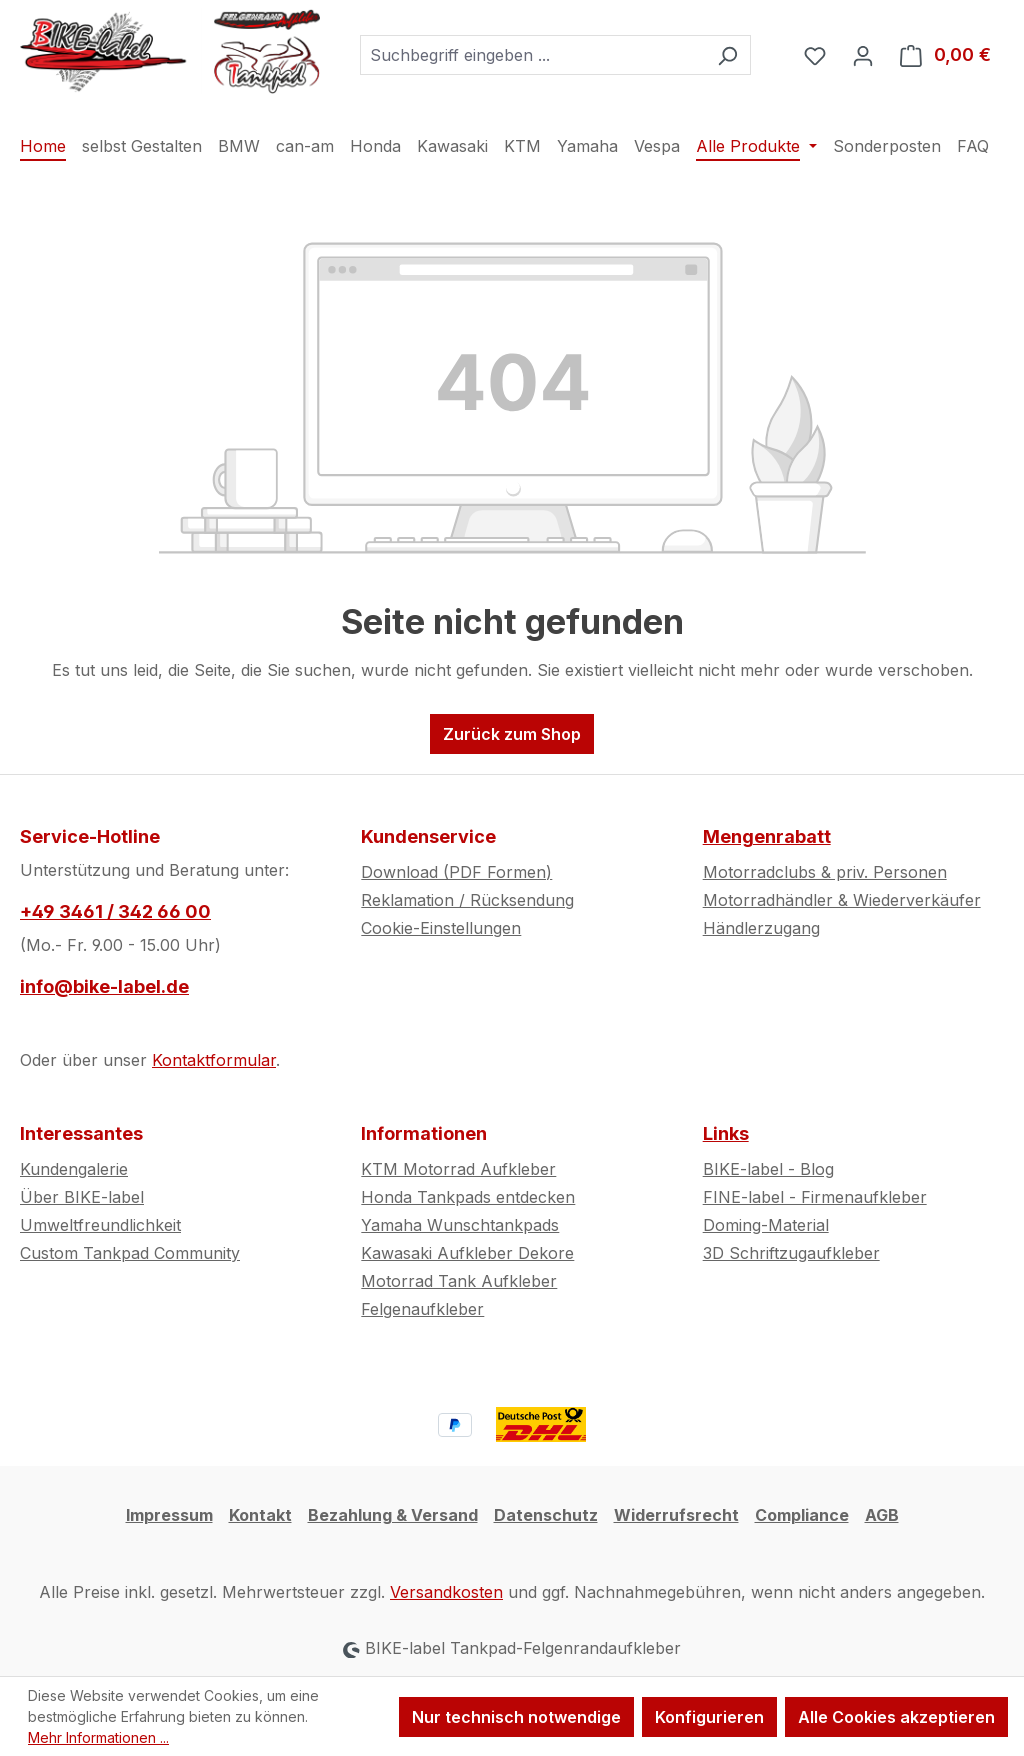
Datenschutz (546, 1515)
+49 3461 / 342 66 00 (115, 911)
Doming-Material (766, 1225)
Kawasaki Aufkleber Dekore (467, 1253)
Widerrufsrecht (676, 1515)
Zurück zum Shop (512, 734)
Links (726, 1133)
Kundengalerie (74, 1169)
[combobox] (532, 55)
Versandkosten (446, 1592)
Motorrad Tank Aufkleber (459, 1281)
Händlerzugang (761, 928)
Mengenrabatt (767, 836)
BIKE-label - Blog (768, 1169)
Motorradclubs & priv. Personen (825, 872)
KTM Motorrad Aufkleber (458, 1169)
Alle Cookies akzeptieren (896, 1717)
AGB (882, 1515)
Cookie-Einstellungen (441, 928)
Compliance (802, 1515)
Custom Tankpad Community (130, 1253)
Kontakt (260, 1515)
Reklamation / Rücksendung (467, 900)
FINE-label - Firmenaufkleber (815, 1197)
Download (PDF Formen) (456, 872)
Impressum (169, 1515)
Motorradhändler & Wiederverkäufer (842, 900)
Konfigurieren (709, 1717)
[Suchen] (727, 55)
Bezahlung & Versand (393, 1515)
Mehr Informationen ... (98, 1737)
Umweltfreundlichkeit (100, 1225)
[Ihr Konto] (863, 55)
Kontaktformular (214, 1060)
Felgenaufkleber (422, 1309)
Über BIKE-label (82, 1197)
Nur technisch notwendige (516, 1717)
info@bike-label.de (104, 986)
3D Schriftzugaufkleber (791, 1253)
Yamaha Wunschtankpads (460, 1225)
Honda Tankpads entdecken (468, 1197)
